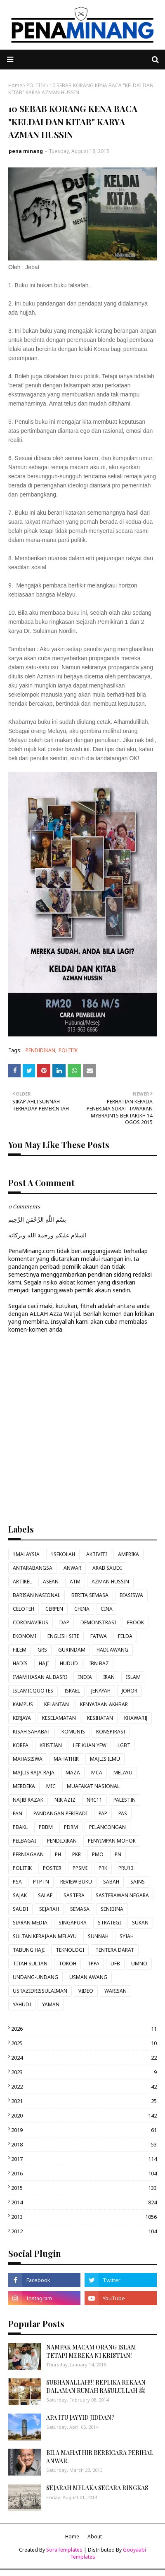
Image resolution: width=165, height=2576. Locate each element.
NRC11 (94, 1799)
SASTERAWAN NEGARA (122, 1895)
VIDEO (85, 1990)
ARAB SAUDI (107, 1567)
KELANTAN (56, 1704)
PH (58, 1854)
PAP (103, 1813)
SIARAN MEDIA (30, 1922)
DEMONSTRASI (98, 1622)
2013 (84, 2216)
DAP (64, 1622)
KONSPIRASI (110, 1731)
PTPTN (41, 1881)
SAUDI (20, 1908)
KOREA (20, 1745)
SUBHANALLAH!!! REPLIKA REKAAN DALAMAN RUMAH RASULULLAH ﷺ (96, 2386)
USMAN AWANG (88, 1977)
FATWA (98, 1636)
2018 (84, 2144)
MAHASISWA (27, 1758)
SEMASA (80, 1908)
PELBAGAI (24, 1840)
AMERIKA (128, 1554)
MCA (96, 1772)
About (94, 2536)
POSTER (52, 1868)
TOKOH (67, 1963)
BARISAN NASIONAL (36, 1595)
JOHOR (129, 1690)
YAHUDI (22, 2004)
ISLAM (133, 1677)
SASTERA (74, 1895)
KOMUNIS (73, 1731)
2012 (84, 2231)
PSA (17, 1881)
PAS (122, 1813)
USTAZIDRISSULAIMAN (40, 1990)
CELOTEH (23, 1608)
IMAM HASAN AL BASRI (40, 1677)
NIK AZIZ (64, 1799)
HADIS (20, 1663)
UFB (115, 1963)
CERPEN (54, 1608)
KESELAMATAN (59, 1717)
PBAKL (20, 1827)
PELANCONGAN (107, 1827)
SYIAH (127, 1936)
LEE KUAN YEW (89, 1745)
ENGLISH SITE (63, 1636)
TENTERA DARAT (114, 1949)
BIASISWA (131, 1595)
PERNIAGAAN (28, 1854)
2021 (84, 2101)
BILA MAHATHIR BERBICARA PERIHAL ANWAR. (99, 2457)
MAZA (73, 1772)
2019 (84, 2130)
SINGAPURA (73, 1922)
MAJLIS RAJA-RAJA (33, 1772)
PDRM (71, 1827)
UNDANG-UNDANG (35, 1977)
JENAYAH (101, 1690)
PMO (98, 1854)
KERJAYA (22, 1717)
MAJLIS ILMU (105, 1758)
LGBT (124, 1745)
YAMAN (50, 2004)
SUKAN (140, 1922)
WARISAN (115, 1990)
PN (118, 1854)
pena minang (26, 151)
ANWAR (72, 1567)
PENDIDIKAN (40, 1050)
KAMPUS (23, 1704)
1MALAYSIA (26, 1554)
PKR (76, 1854)
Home (15, 85)
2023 (84, 2072)
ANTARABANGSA (32, 1567)
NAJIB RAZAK (28, 1799)
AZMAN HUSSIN (110, 1581)
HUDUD (69, 1663)
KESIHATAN (100, 1717)
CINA (107, 1608)
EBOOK (135, 1622)
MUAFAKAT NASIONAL (93, 1786)
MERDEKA (24, 1786)
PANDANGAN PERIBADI (60, 1813)
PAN (17, 1813)
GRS (42, 1649)
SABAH (111, 1881)
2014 (84, 2202)
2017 (84, 2159)
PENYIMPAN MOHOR (112, 1840)
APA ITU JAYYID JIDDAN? (80, 2417)
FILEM (19, 1649)
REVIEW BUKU (76, 1881)
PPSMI (80, 1868)
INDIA (85, 1677)
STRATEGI (109, 1922)
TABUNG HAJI (29, 1949)
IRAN (109, 1677)
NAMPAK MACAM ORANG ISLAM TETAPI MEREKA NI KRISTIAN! (91, 2351)
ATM (75, 1581)
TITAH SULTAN (30, 1963)
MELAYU (122, 1772)
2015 (84, 2188)
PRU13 (126, 1868)
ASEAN (51, 1581)
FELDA (125, 1636)
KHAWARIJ (135, 1717)
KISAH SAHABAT (31, 1731)
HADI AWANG (112, 1649)
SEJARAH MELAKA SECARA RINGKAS (97, 2488)
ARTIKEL (22, 1581)
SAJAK (20, 1895)
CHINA (82, 1608)
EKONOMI (24, 1636)
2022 (84, 2086)
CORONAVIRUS (30, 1622)
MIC (51, 1786)
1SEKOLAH (63, 1554)
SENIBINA (112, 1908)
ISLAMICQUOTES (33, 1690)
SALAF (45, 1895)
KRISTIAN (51, 1745)
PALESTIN (124, 1799)
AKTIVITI (96, 1554)
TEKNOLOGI (70, 1949)
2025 (84, 2043)
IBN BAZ (99, 1663)
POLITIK (35, 85)
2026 (84, 2028)
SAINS (137, 1881)
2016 (84, 2173)
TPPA (93, 1963)
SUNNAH (98, 1936)
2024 (84, 2057)
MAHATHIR (66, 1758)
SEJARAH (49, 1908)
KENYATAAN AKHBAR (104, 1704)
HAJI (44, 1663)
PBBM (46, 1827)
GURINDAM (71, 1649)
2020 (84, 2115)
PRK (103, 1868)
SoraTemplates (64, 2549)
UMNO (139, 1963)
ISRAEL (72, 1690)
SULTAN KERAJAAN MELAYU (45, 1936)
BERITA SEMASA (89, 1595)
